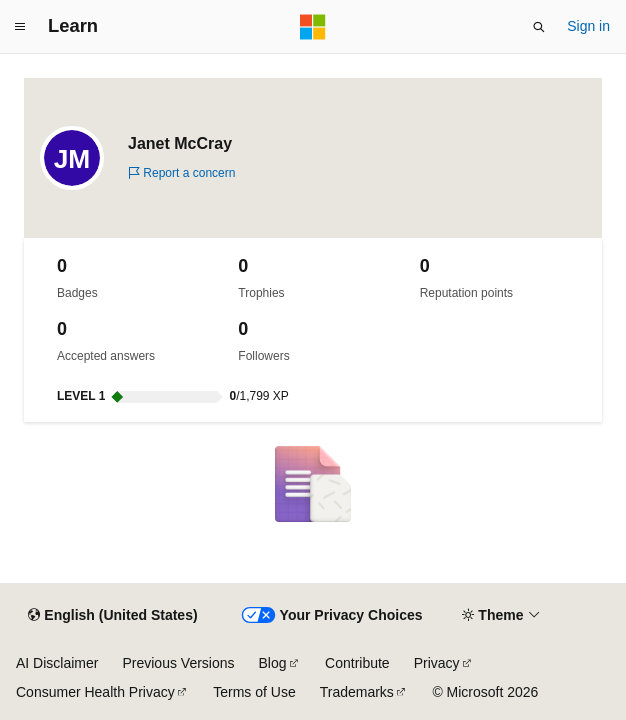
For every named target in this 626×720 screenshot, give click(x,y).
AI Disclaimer (57, 663)
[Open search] (539, 27)
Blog (273, 663)
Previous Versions (178, 663)
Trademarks (357, 692)
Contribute (357, 663)
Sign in (588, 26)
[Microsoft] (313, 27)
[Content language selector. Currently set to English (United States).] (112, 616)
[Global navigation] (20, 27)
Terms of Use (254, 692)
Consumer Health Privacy (95, 692)
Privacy (437, 663)
